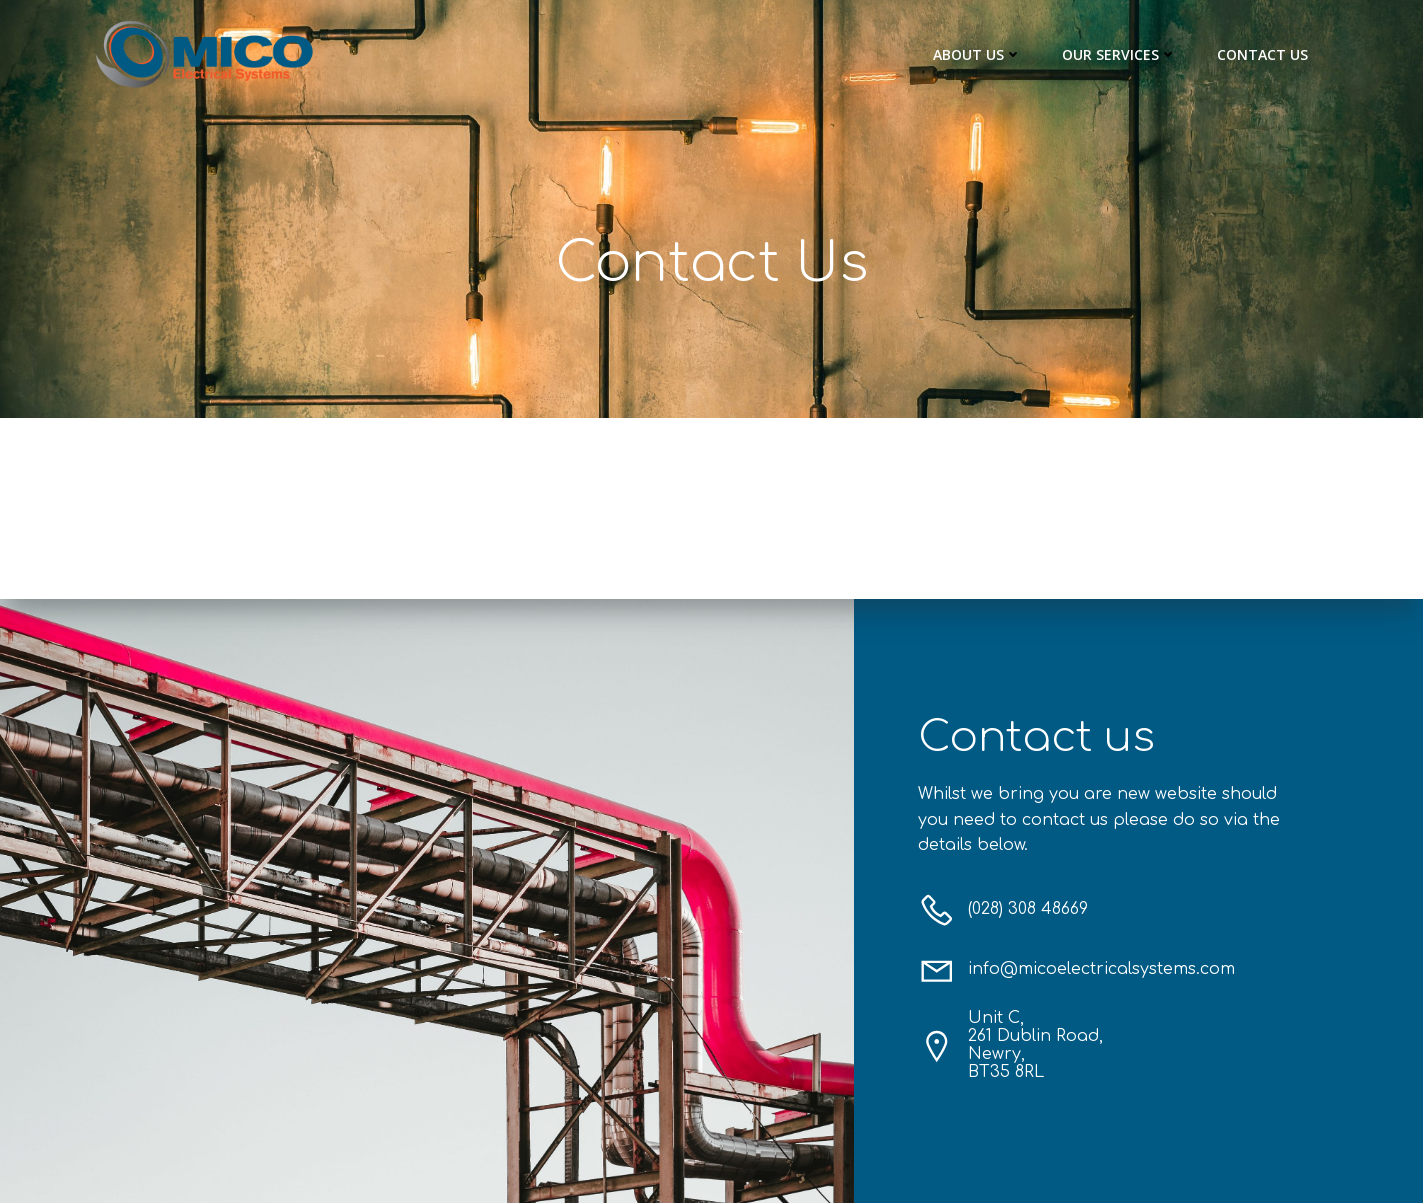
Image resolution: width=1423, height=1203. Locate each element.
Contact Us (1262, 54)
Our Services (1119, 54)
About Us (977, 54)
